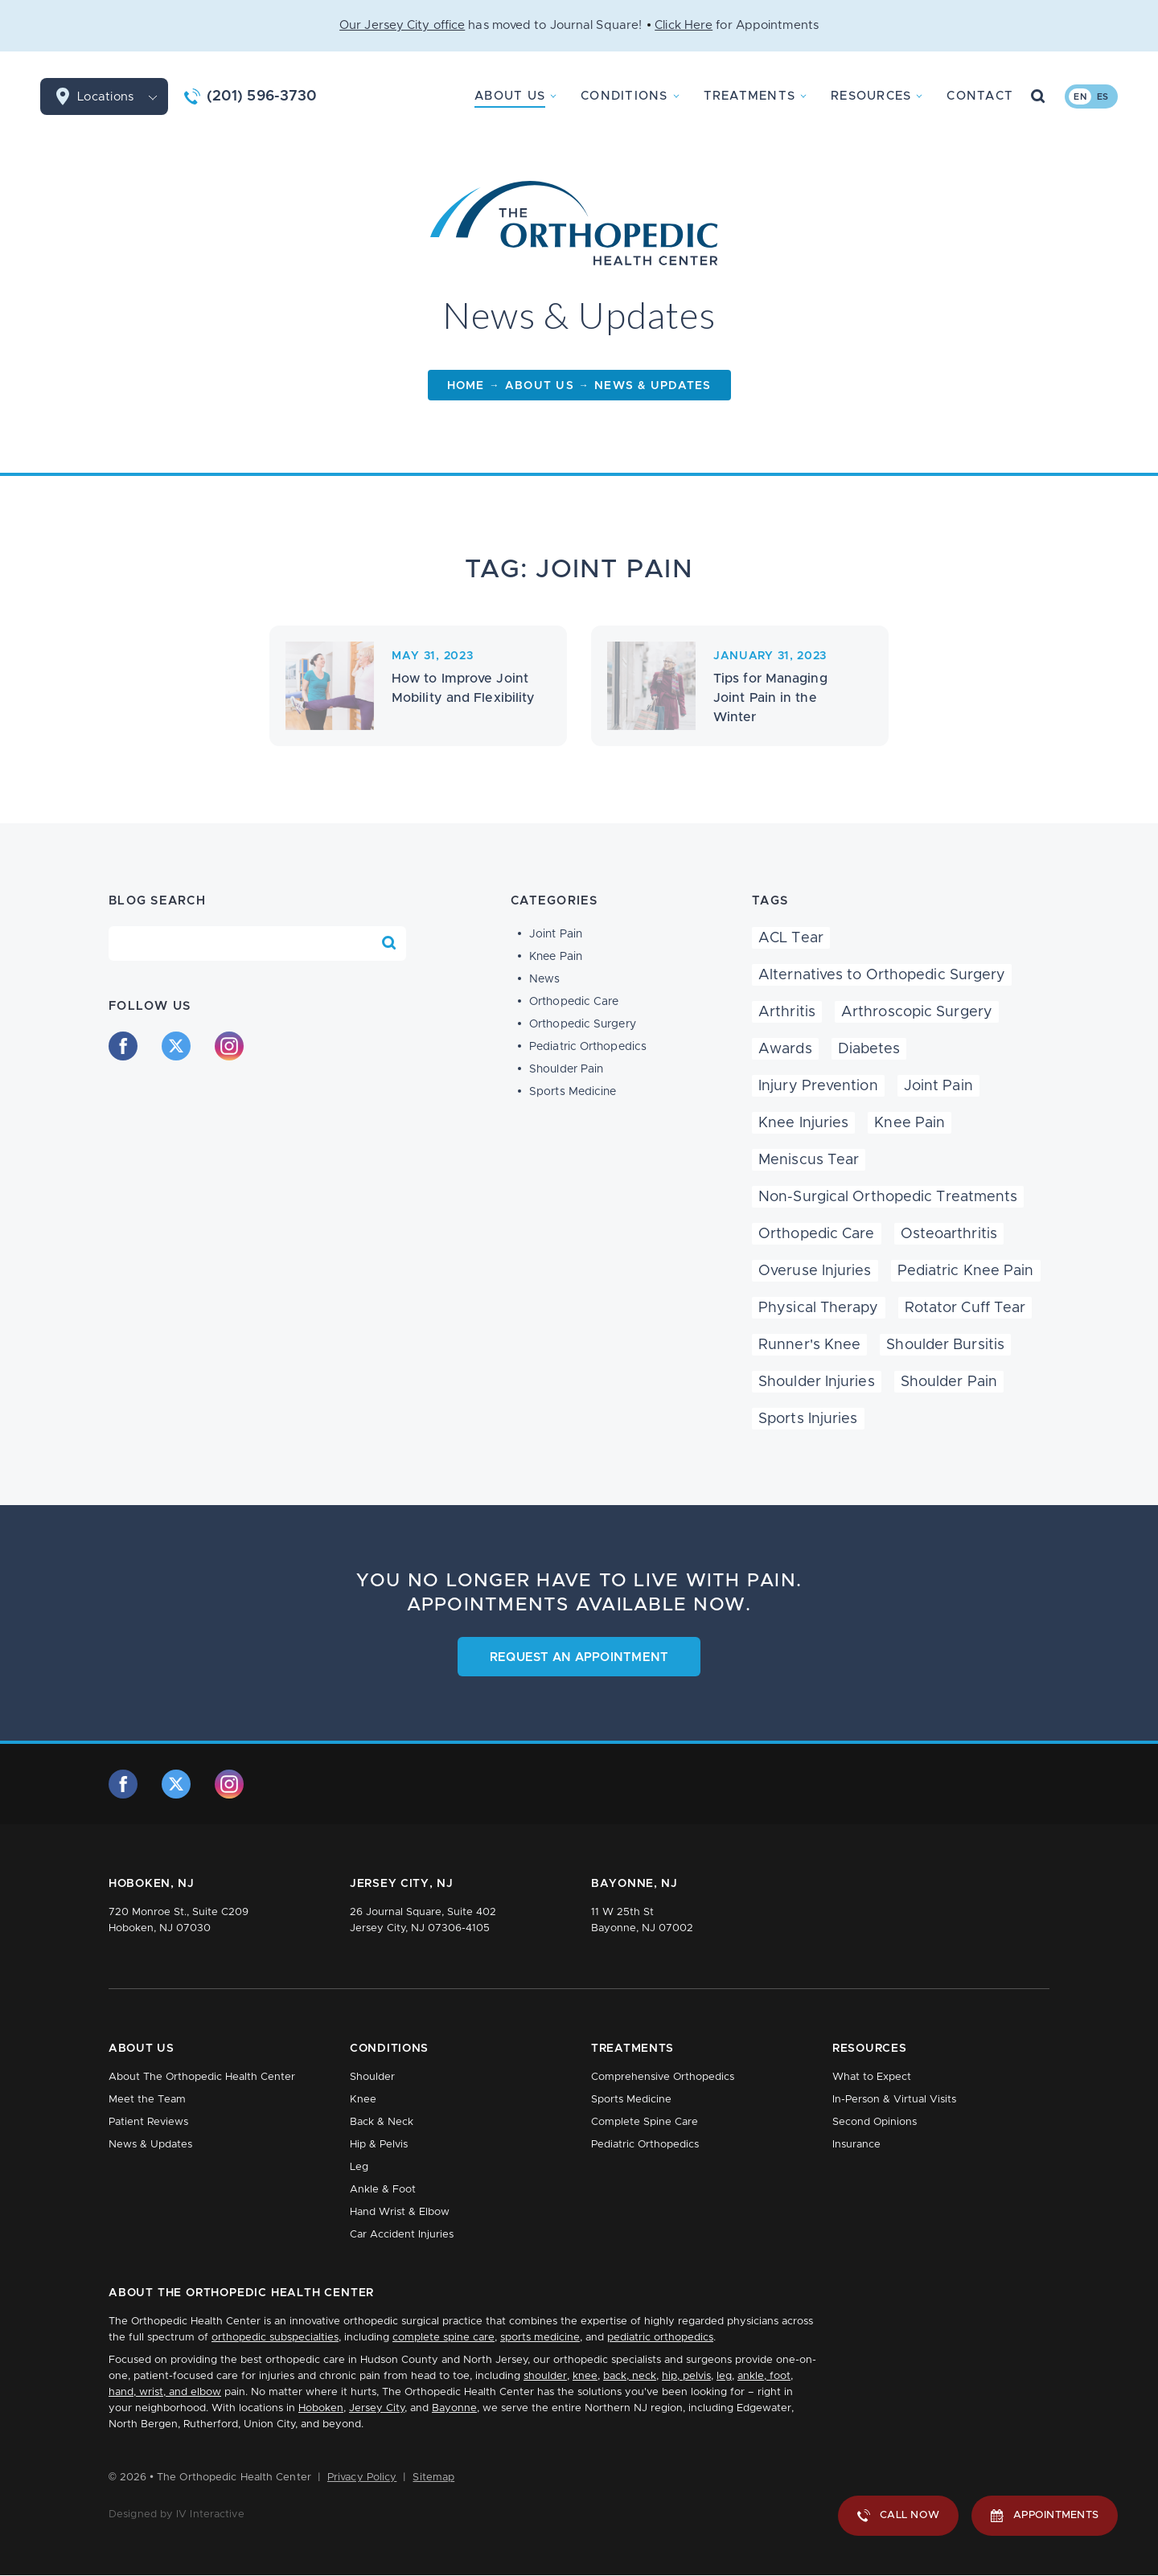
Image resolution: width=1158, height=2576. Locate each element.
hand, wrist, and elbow (165, 2392)
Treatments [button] (750, 96)
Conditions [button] (624, 96)
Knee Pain (555, 956)
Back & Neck (381, 2122)
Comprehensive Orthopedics (662, 2077)
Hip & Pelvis (379, 2144)
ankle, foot (763, 2376)
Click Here (683, 25)
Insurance (856, 2144)
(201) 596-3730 (262, 96)
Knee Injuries (803, 1123)
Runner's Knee (809, 1345)
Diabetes (869, 1049)
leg (724, 2376)
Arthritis (786, 1012)
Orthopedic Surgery (582, 1024)
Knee (363, 2099)
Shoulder (372, 2077)
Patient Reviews (148, 2122)
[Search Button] (1038, 96)
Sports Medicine (573, 1091)
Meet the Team (147, 2099)
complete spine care (443, 2337)
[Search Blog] (389, 943)
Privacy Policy (361, 2477)
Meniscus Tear (808, 1160)
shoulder (545, 2376)
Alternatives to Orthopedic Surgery (881, 975)
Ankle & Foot (383, 2189)
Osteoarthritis (949, 1234)
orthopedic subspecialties (275, 2337)
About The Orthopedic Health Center (202, 2077)
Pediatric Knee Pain (965, 1271)
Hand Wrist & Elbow (400, 2212)
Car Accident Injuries (402, 2234)
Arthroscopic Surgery (916, 1012)
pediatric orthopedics (660, 2337)
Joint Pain (555, 934)
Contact (980, 96)
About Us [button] (509, 96)
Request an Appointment (579, 1657)
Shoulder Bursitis (945, 1345)
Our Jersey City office (402, 25)
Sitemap (433, 2477)
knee (585, 2376)
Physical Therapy (818, 1308)
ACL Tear (790, 938)
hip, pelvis (686, 2376)
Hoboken (320, 2408)
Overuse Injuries (815, 1271)
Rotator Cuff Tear (965, 1308)
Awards (785, 1049)
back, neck (629, 2376)
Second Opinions (874, 2122)
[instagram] (229, 1046)
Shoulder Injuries (816, 1382)
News (544, 979)
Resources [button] (871, 96)
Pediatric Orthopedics (588, 1046)
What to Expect (871, 2077)
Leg (359, 2167)
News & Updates (150, 2144)
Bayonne (454, 2408)
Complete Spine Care (644, 2122)
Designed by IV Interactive (176, 2514)
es (1103, 96)
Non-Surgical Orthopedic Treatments (887, 1197)
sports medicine (540, 2337)
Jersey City (376, 2408)
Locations (122, 96)
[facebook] (123, 1046)
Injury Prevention (818, 1086)
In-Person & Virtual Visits (894, 2099)
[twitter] (176, 1046)
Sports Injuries (808, 1419)
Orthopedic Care (574, 1001)
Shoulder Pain (566, 1069)
